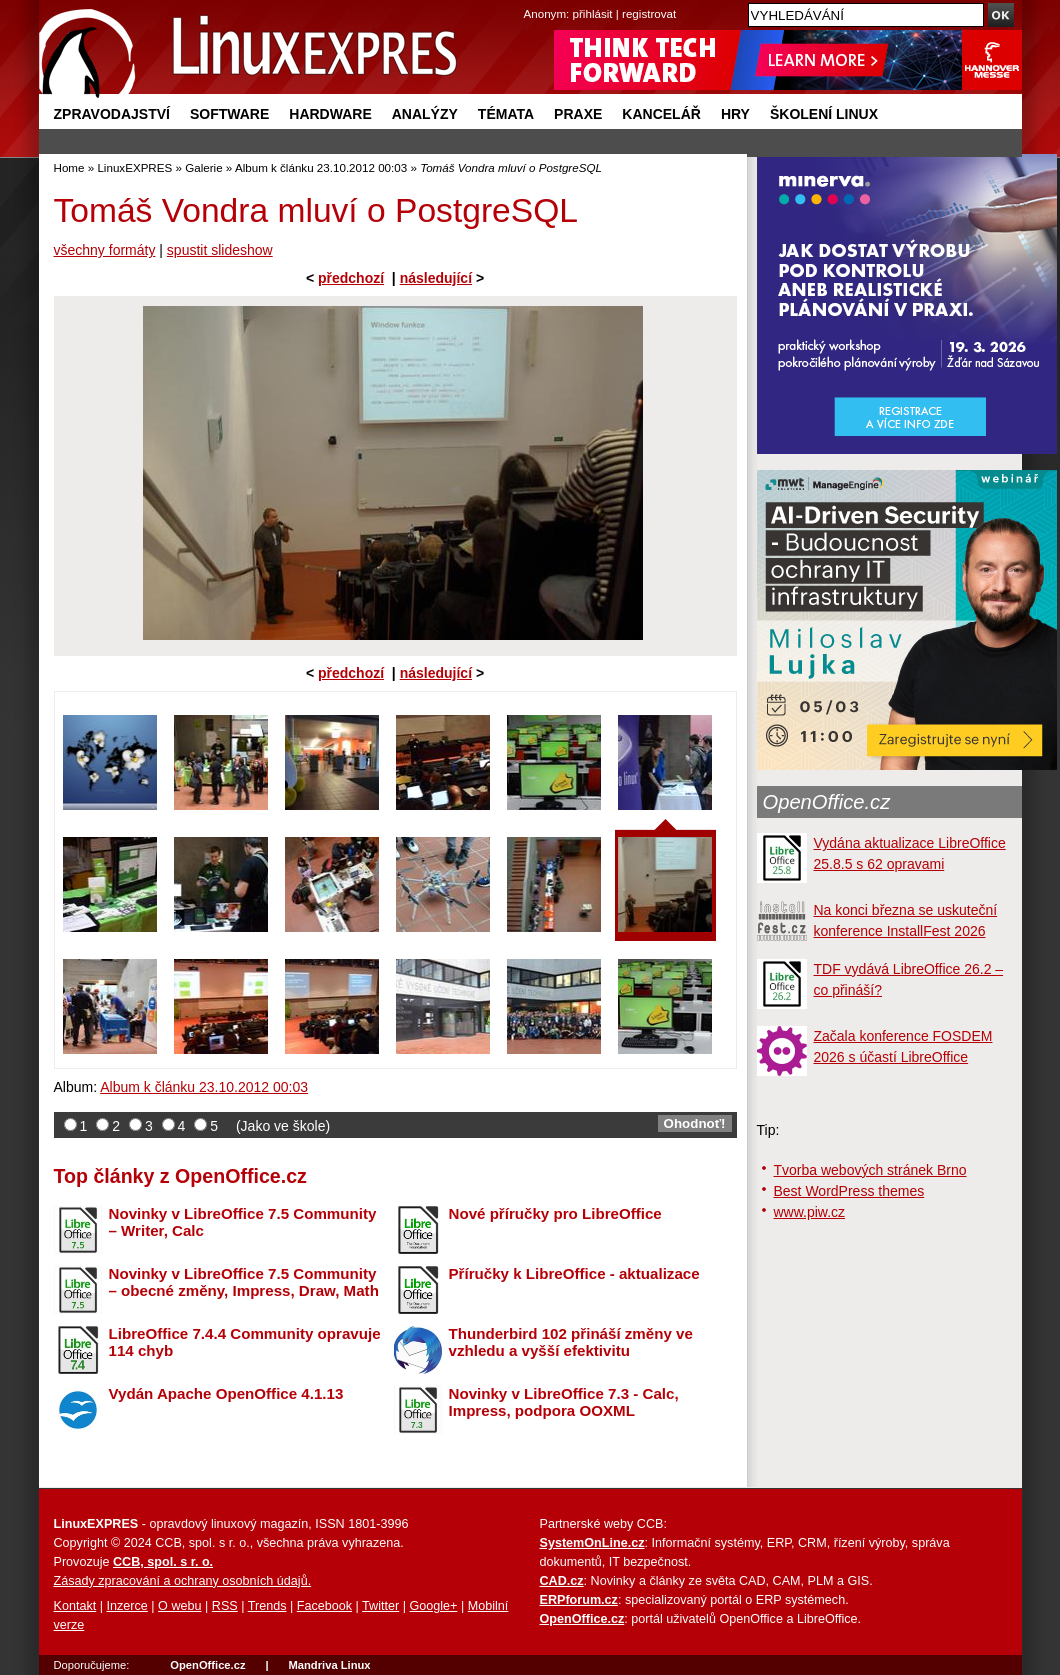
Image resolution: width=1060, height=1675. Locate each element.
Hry (735, 114)
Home (69, 167)
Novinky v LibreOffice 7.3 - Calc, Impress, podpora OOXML (564, 1402)
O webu (179, 1606)
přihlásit (593, 13)
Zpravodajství (112, 114)
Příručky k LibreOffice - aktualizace (574, 1273)
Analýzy (425, 114)
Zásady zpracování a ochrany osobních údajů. (183, 1581)
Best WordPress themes (849, 1191)
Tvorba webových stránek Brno (870, 1170)
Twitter (380, 1606)
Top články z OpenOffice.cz (180, 1176)
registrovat (649, 13)
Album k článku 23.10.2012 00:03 (321, 167)
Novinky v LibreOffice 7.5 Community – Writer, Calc (243, 1222)
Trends (267, 1606)
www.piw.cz (810, 1212)
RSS (225, 1606)
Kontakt (75, 1606)
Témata (506, 114)
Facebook (324, 1606)
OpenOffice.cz (827, 802)
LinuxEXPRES (134, 167)
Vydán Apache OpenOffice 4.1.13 (226, 1393)
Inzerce (127, 1606)
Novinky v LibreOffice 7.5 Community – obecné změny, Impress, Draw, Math (244, 1282)
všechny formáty (105, 250)
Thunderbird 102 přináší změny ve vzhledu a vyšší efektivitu (571, 1342)
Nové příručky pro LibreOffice (555, 1213)
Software (229, 114)
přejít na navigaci (530, 0)
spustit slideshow (220, 250)
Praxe (578, 114)
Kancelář (661, 114)
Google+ (433, 1606)
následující (436, 278)
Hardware (330, 114)
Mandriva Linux (329, 1665)
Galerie (203, 167)
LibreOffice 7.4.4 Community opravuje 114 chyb (245, 1342)
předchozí (351, 278)
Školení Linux (824, 114)
